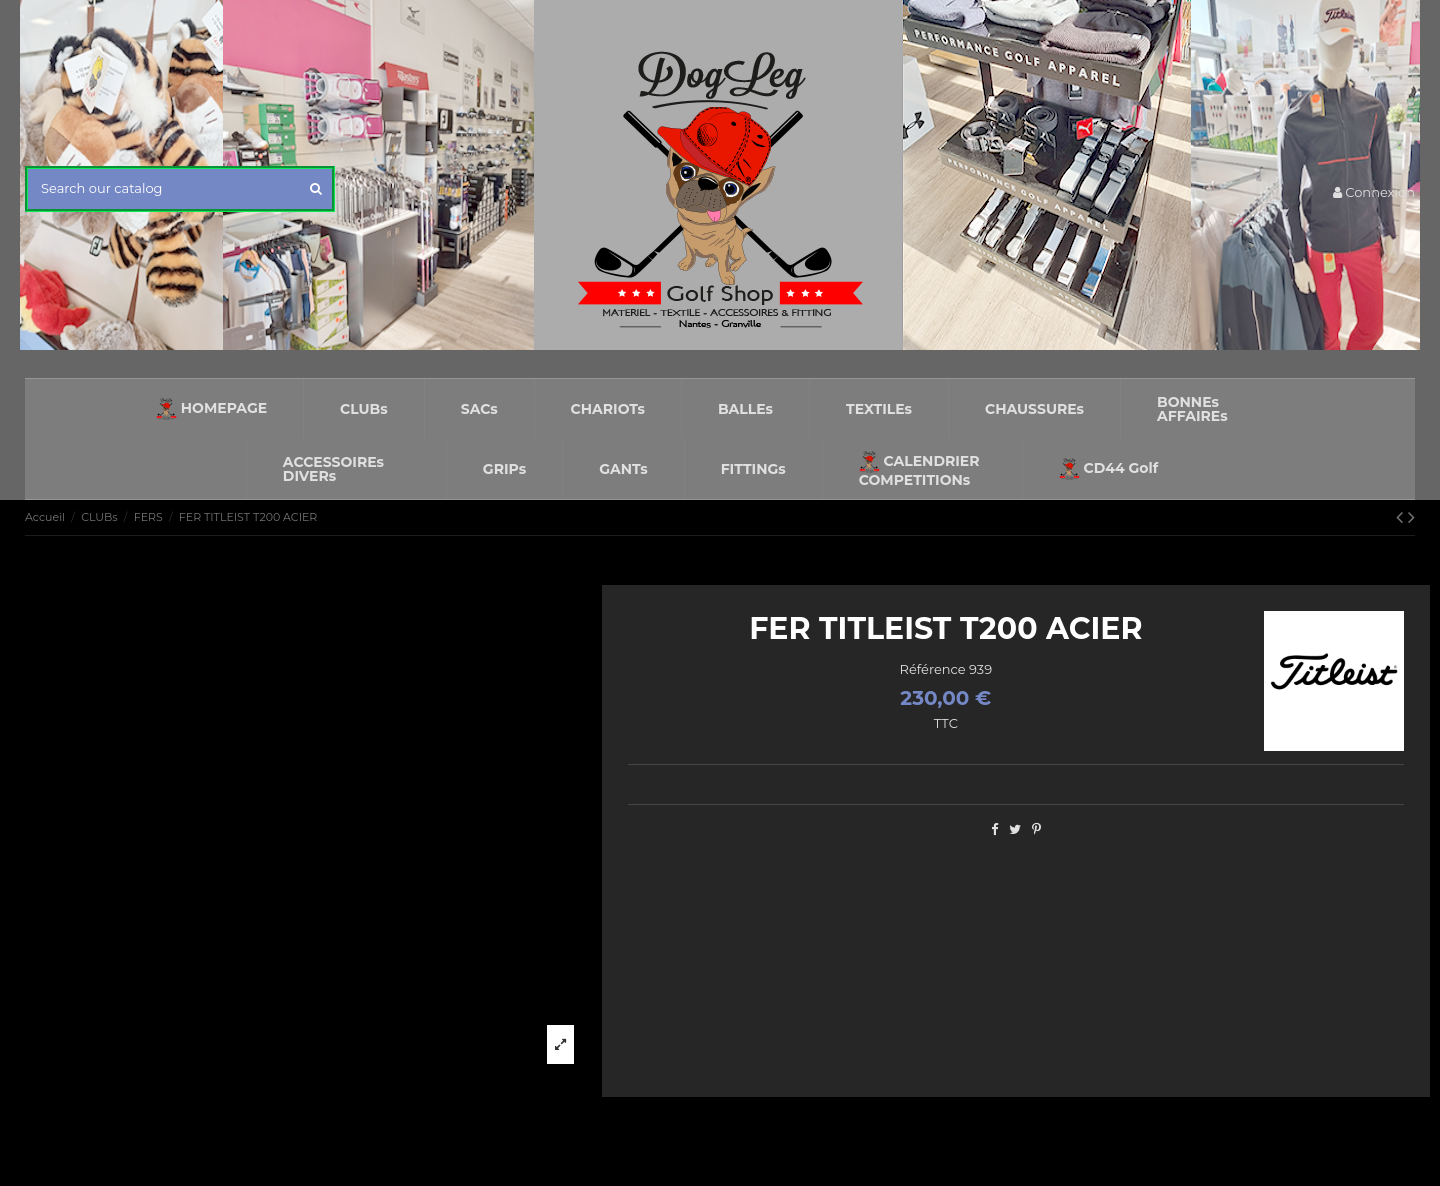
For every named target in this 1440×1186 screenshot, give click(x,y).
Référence (933, 669)
